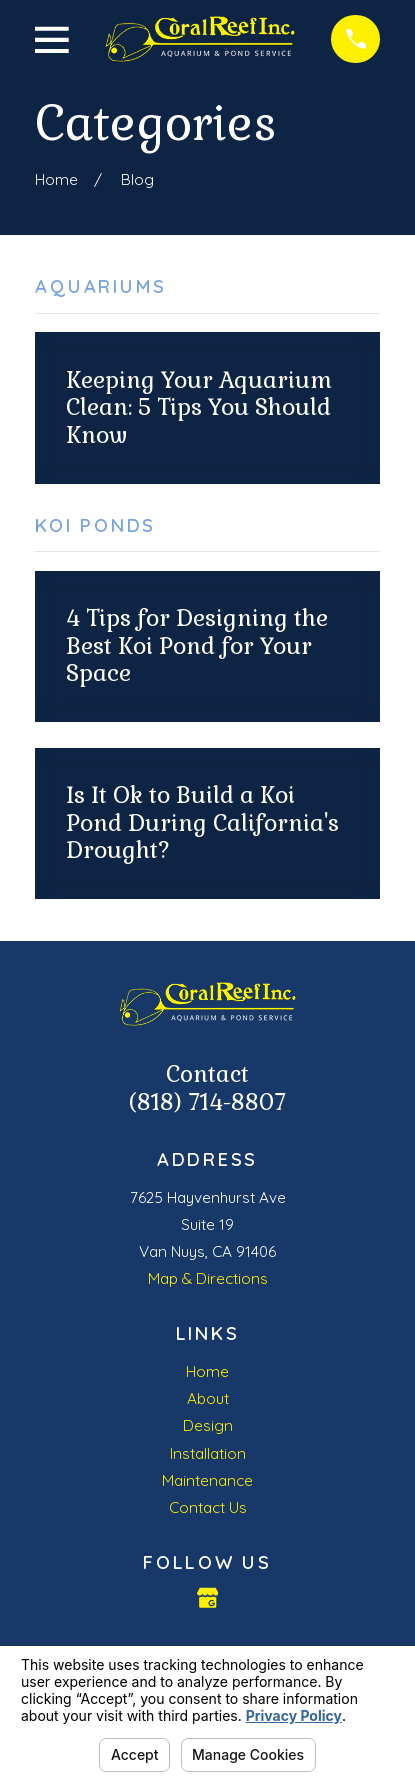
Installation (208, 1453)
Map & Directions (208, 1278)
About (208, 1398)
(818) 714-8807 (207, 1102)
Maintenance (207, 1480)
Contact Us (208, 1507)
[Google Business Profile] (207, 1597)
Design (208, 1425)
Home (207, 1371)
